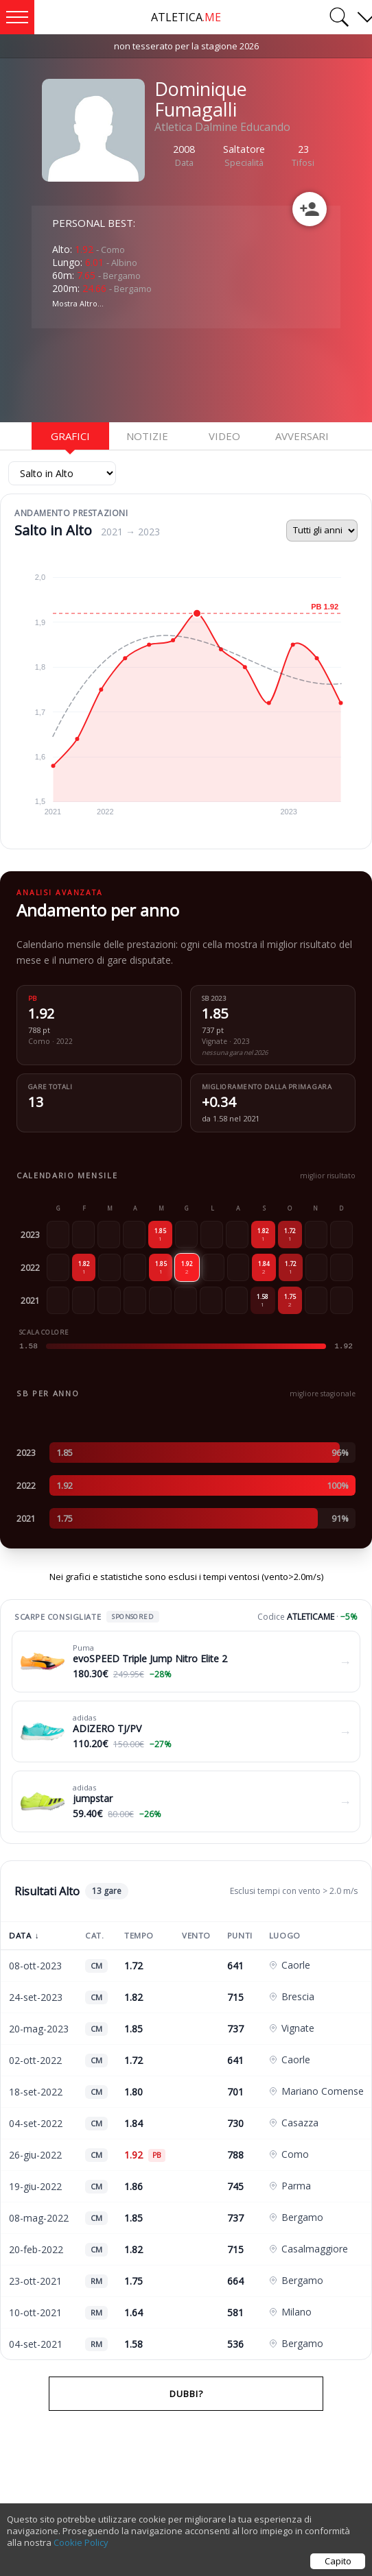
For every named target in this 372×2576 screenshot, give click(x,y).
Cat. (94, 1935)
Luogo (285, 1935)
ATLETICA (186, 17)
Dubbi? (186, 2393)
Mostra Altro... (78, 303)
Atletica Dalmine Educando (222, 126)
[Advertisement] (141, 373)
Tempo (139, 1935)
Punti (240, 1935)
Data (24, 1935)
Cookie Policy (81, 2542)
